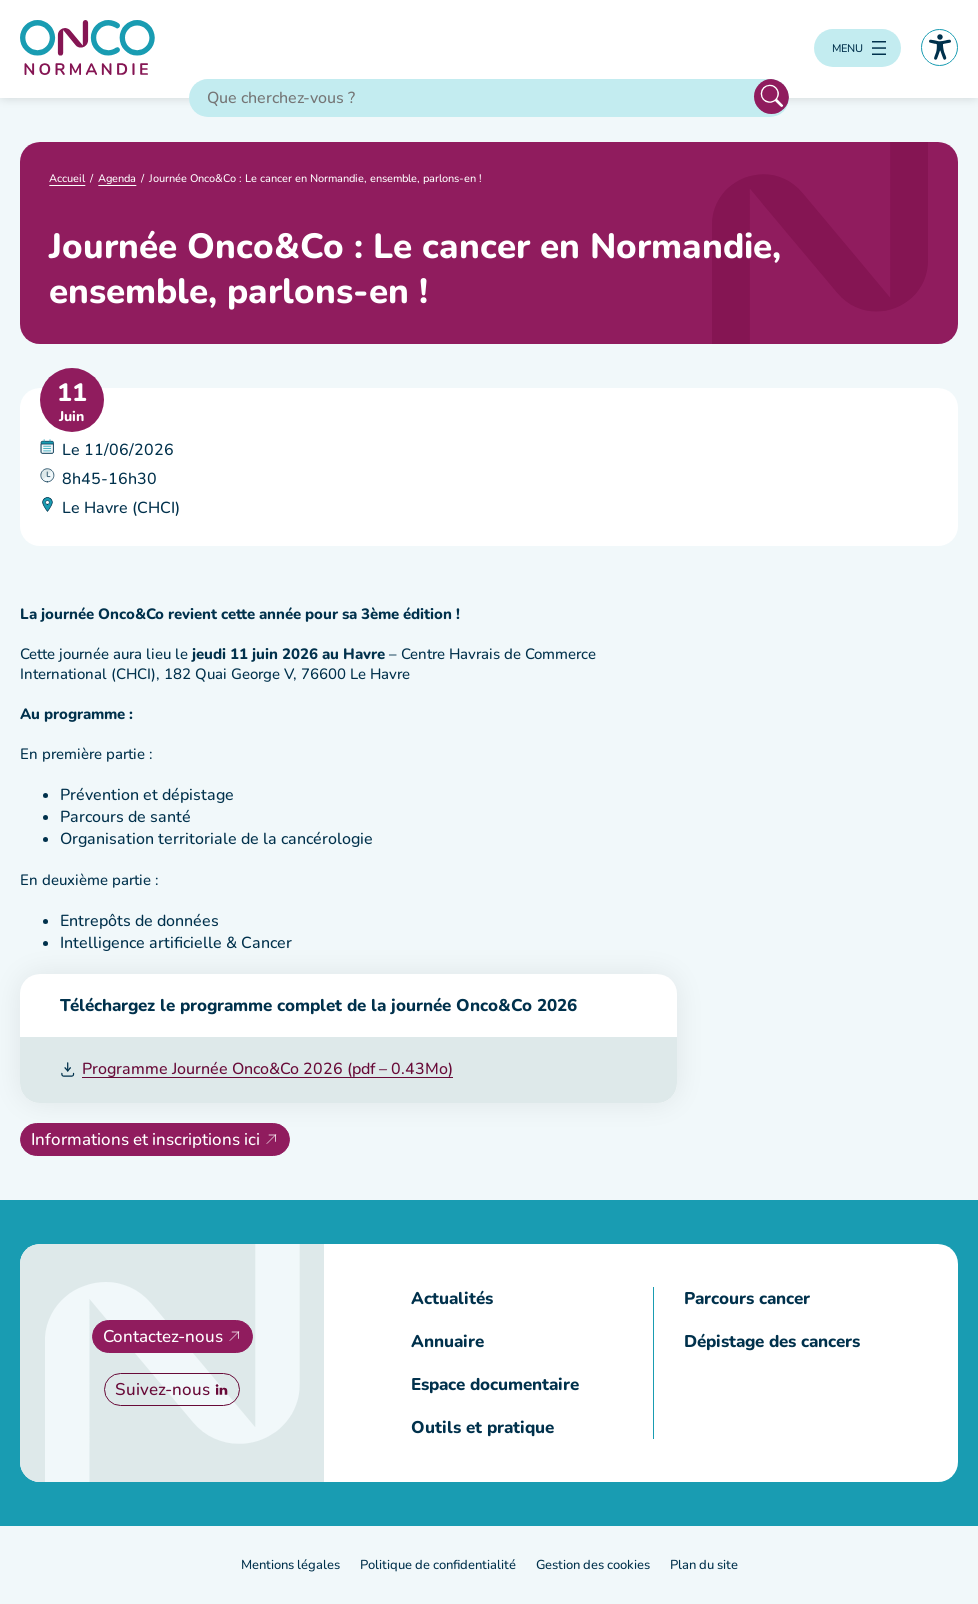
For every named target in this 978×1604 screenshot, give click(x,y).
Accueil (67, 179)
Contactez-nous (163, 1336)
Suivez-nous (162, 1389)
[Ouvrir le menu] (857, 48)
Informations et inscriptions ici (145, 1139)
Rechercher (771, 96)
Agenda (117, 179)
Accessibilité (939, 47)
